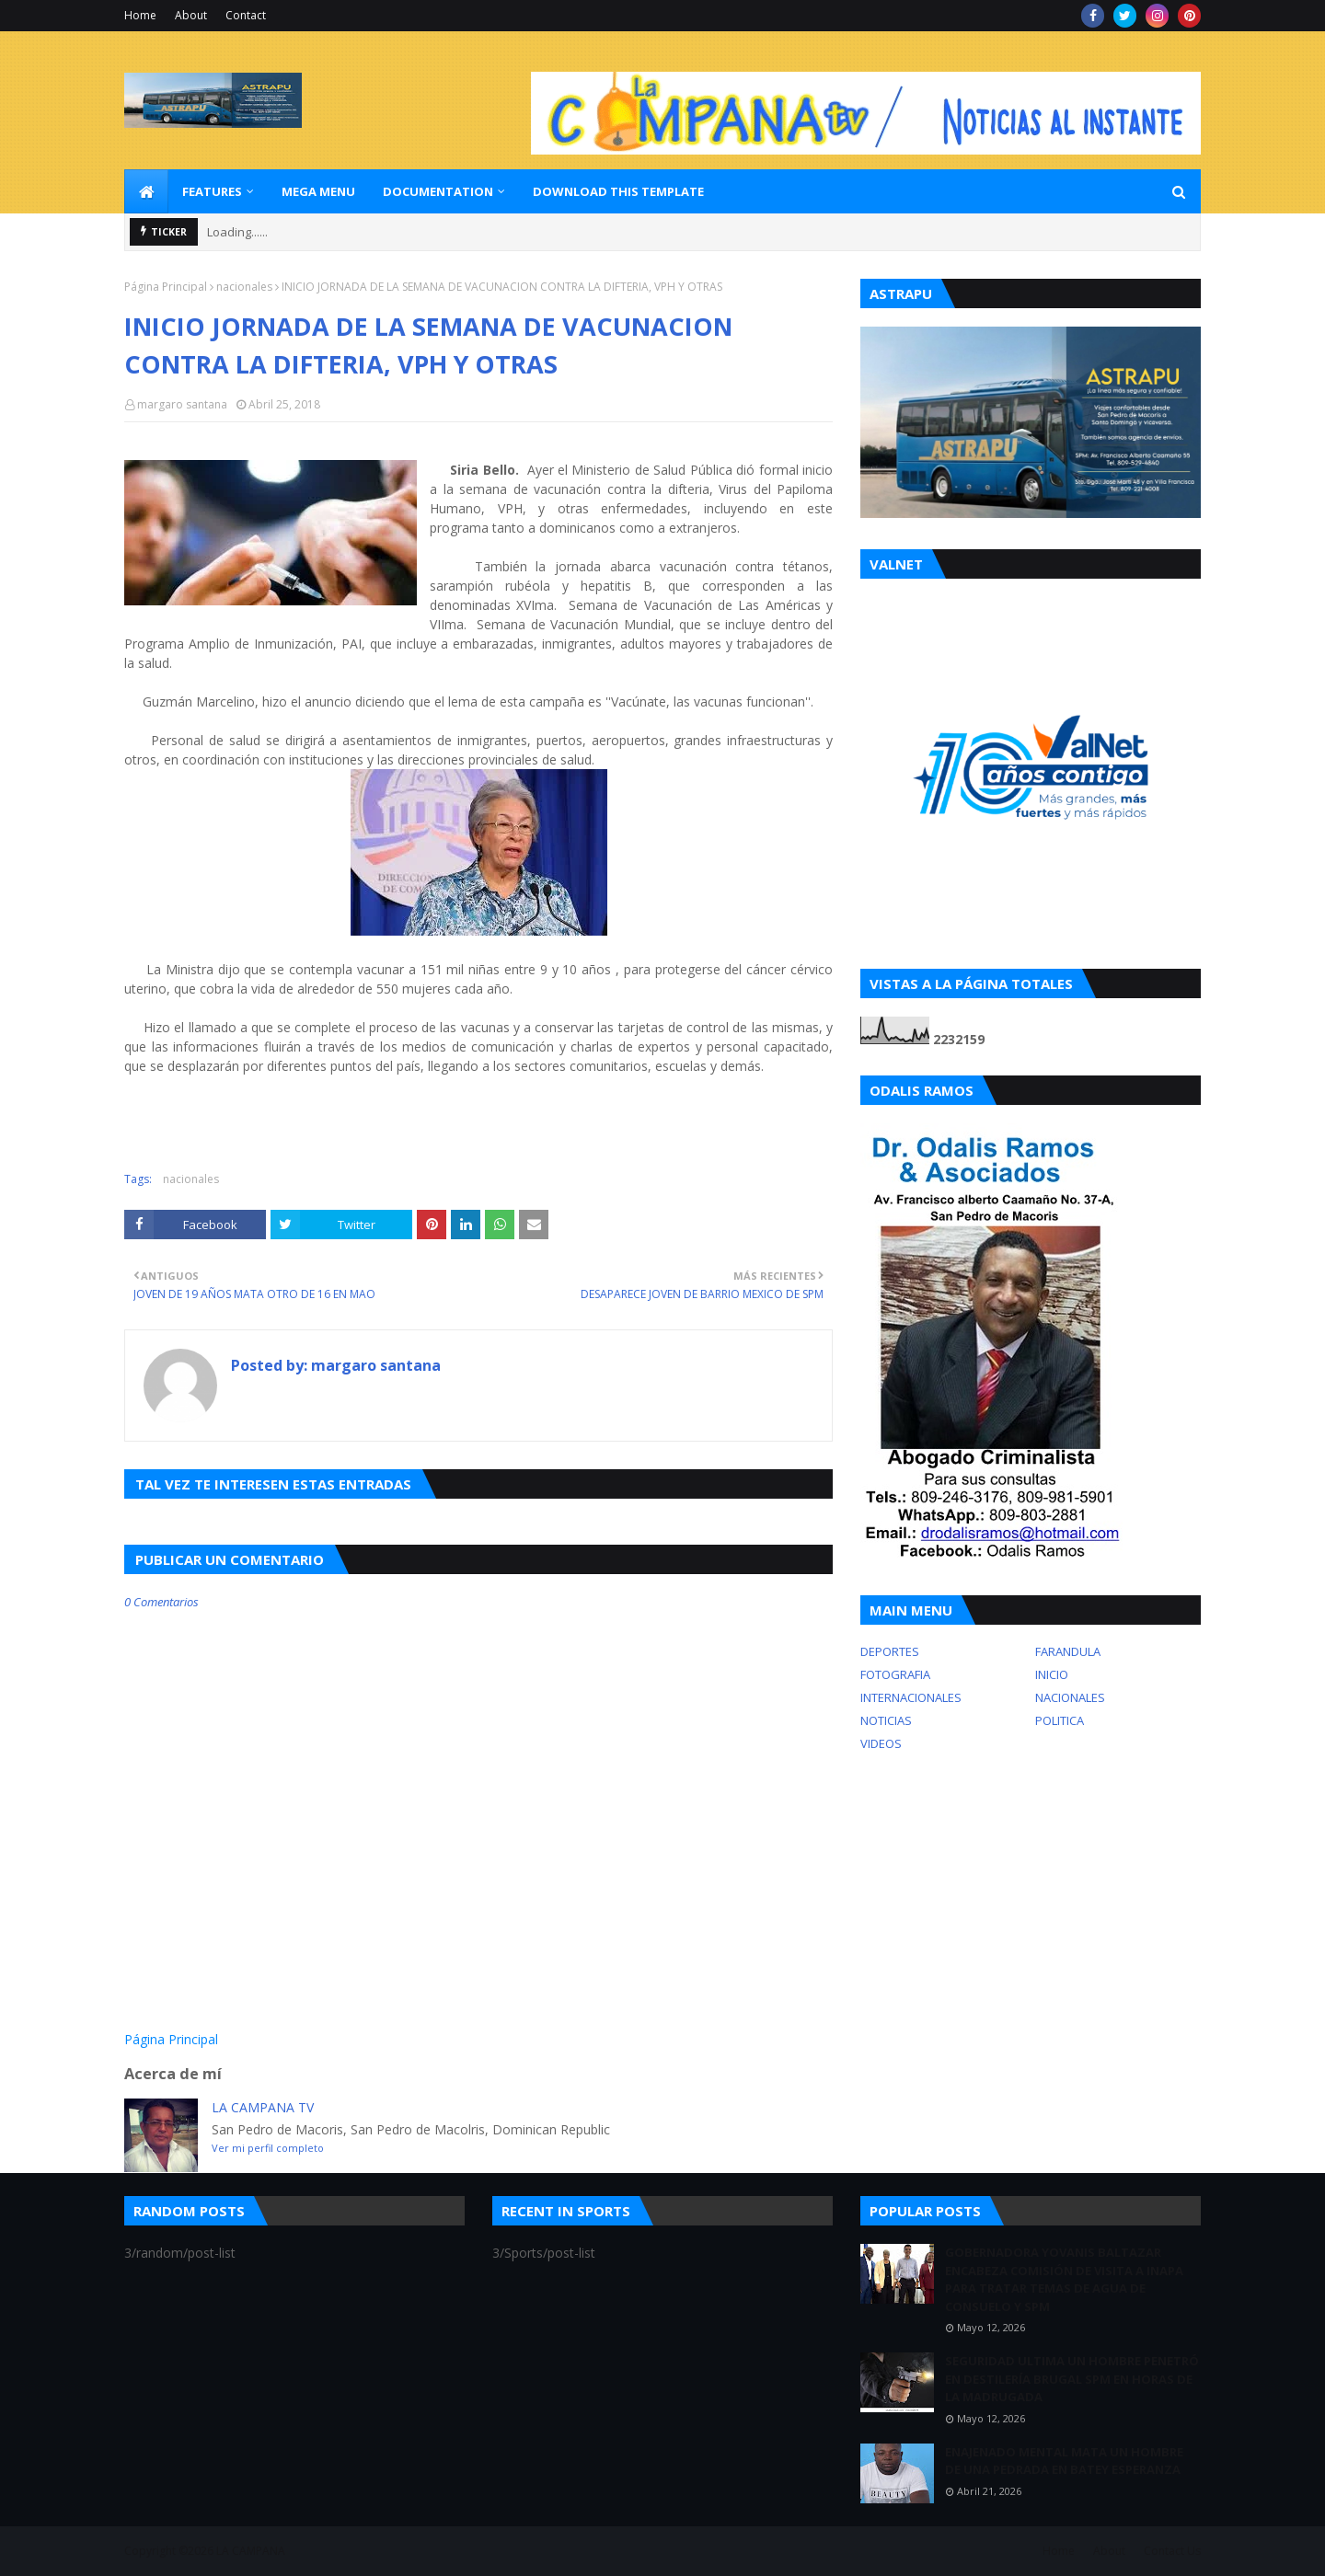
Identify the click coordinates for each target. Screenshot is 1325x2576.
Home (140, 15)
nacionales (244, 286)
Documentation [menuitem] (438, 191)
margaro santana (182, 404)
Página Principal (165, 286)
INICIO (1051, 1674)
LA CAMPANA (250, 2551)
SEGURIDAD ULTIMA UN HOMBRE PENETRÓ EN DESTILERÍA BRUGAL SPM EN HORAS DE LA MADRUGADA (1072, 2378)
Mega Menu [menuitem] (318, 191)
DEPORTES (889, 1651)
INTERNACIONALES (911, 1697)
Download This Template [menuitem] (618, 191)
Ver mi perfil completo (268, 2148)
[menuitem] (146, 191)
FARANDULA (1067, 1651)
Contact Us (1172, 2551)
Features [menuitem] (212, 191)
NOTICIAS (886, 1720)
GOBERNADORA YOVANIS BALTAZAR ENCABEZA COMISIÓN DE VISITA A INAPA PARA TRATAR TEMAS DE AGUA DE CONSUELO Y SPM (1064, 2279)
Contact (245, 15)
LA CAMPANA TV (263, 2107)
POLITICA (1059, 1720)
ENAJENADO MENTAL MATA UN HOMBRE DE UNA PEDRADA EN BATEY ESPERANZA (1064, 2461)
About (191, 15)
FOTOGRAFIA (895, 1674)
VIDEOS (881, 1743)
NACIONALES (1070, 1697)
